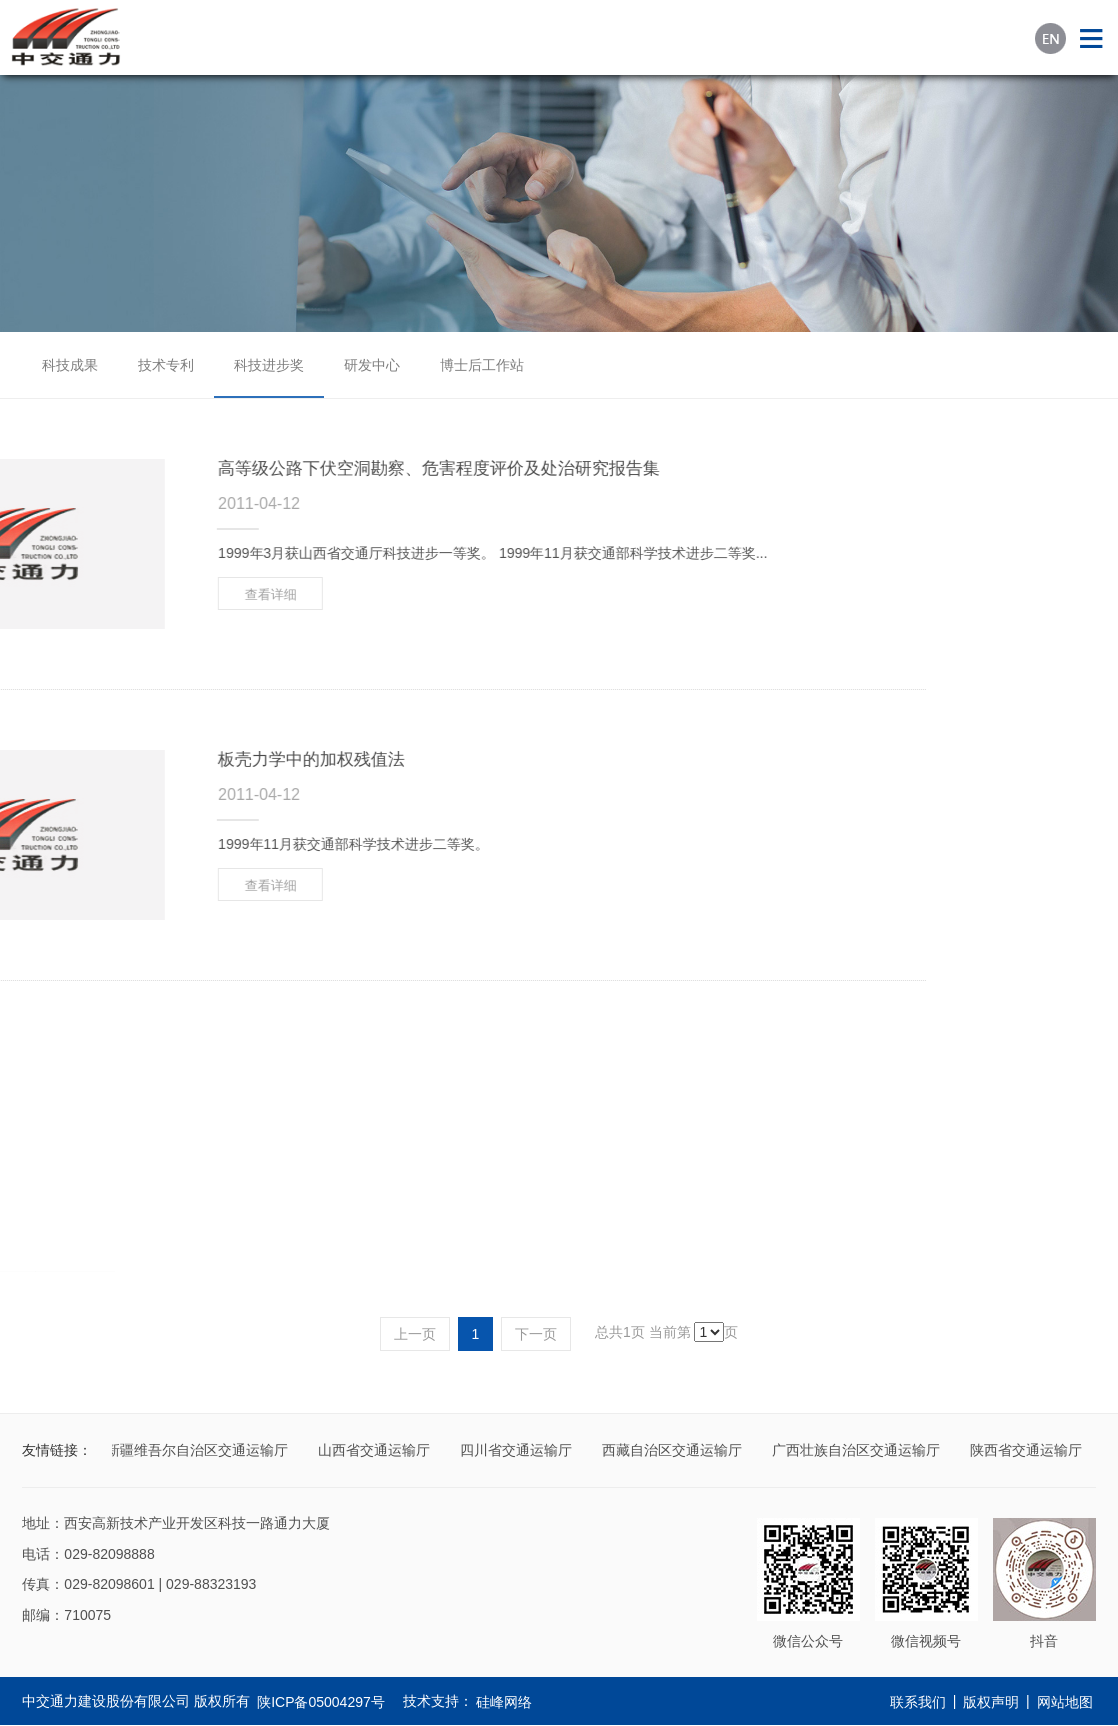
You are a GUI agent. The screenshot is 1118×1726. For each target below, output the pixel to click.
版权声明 (991, 1702)
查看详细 (136, 594)
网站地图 (1065, 1702)
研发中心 (372, 365)
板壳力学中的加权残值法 (176, 759)
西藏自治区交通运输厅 (674, 1450)
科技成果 (70, 365)
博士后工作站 (482, 365)
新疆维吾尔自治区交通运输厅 (199, 1450)
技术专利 (166, 365)
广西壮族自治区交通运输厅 (858, 1450)
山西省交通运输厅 (376, 1450)
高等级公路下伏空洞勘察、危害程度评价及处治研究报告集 (304, 468)
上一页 (415, 1334)
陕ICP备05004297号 (321, 1702)
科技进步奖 (269, 365)
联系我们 (918, 1702)
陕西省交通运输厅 (1028, 1450)
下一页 (536, 1334)
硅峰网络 (504, 1702)
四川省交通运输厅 (518, 1450)
